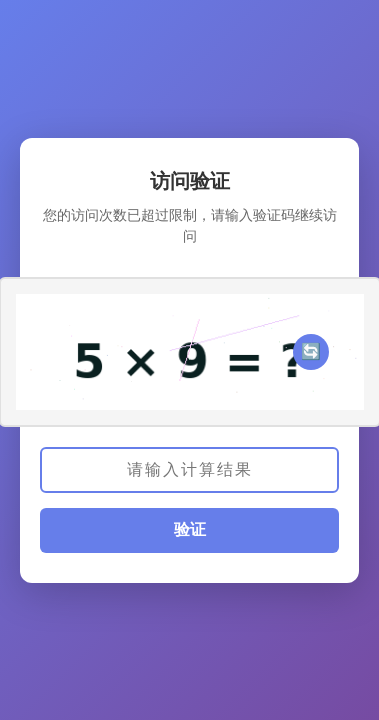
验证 (190, 529)
